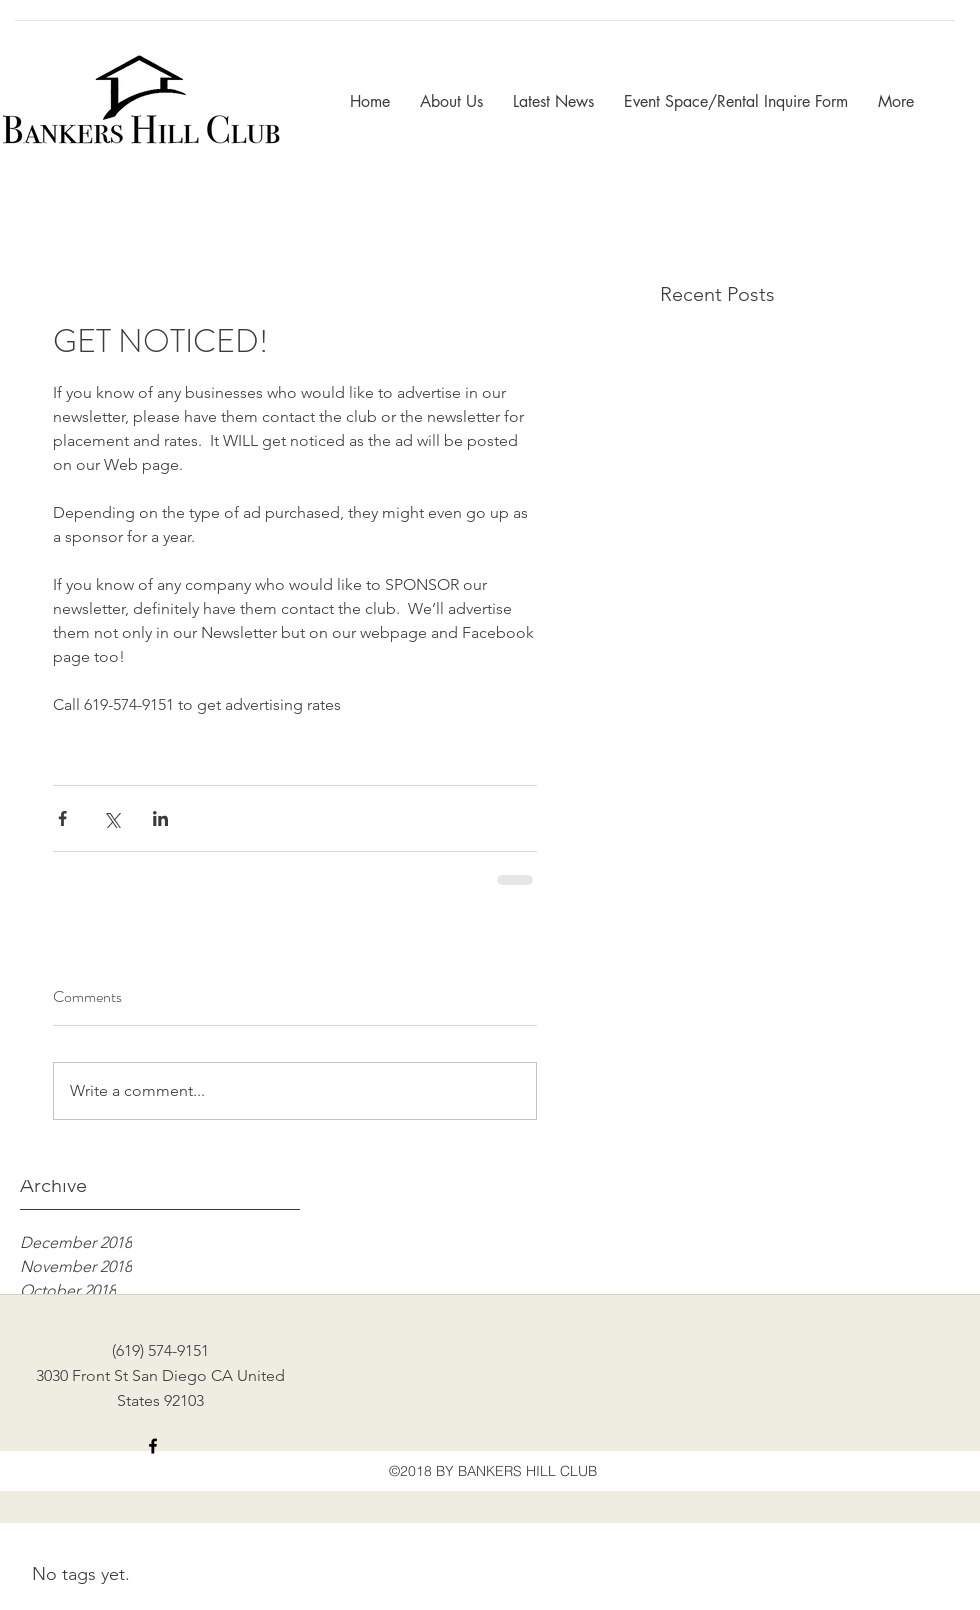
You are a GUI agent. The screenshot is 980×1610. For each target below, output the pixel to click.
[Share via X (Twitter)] (111, 818)
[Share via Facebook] (62, 818)
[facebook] (153, 1446)
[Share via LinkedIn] (160, 818)
